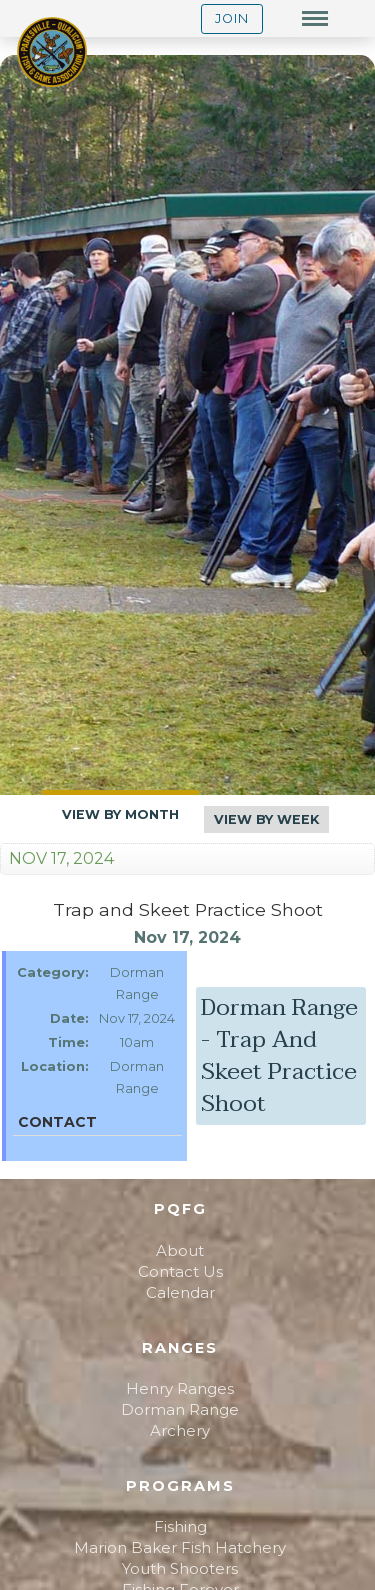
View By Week (266, 819)
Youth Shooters (180, 1568)
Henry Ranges (180, 1388)
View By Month (120, 814)
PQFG (180, 1209)
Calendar (180, 1292)
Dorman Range (180, 1409)
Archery (180, 1430)
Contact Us (180, 1271)
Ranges (180, 1348)
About (180, 1250)
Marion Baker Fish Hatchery (180, 1547)
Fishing (180, 1526)
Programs (180, 1486)
